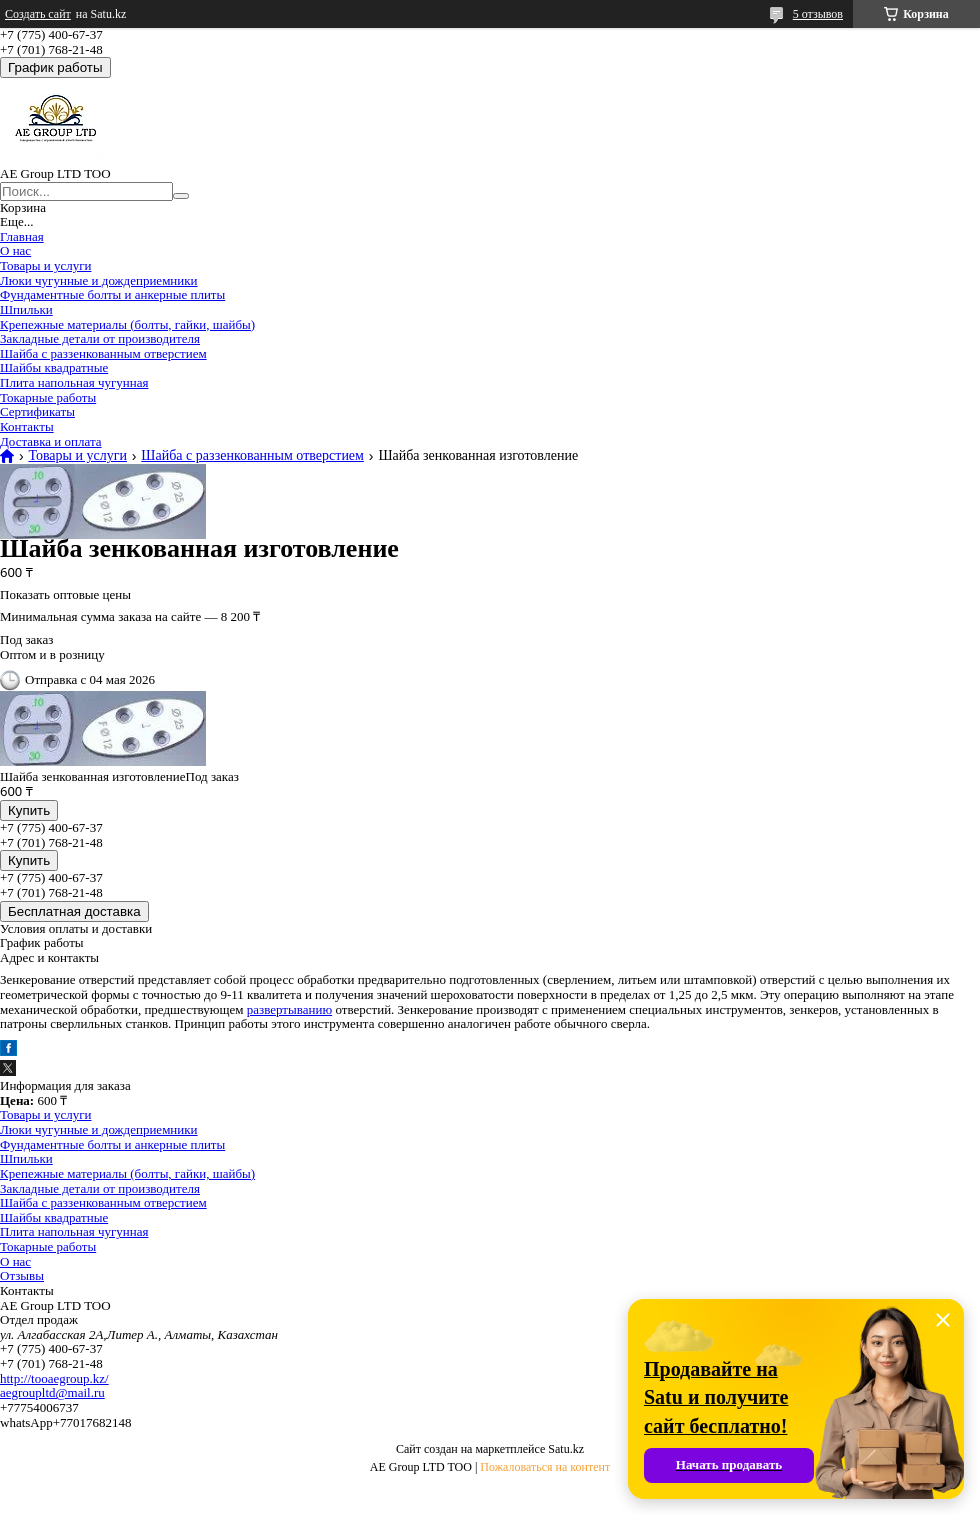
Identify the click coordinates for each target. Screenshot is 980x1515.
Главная (22, 236)
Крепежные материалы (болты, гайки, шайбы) (127, 324)
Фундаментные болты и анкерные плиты (112, 294)
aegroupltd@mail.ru (52, 1392)
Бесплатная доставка (74, 911)
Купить (29, 810)
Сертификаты (37, 411)
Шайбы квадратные (54, 367)
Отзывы (22, 1275)
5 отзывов (818, 14)
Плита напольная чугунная (74, 382)
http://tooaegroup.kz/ (54, 1378)
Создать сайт (38, 14)
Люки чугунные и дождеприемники (99, 280)
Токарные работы (48, 397)
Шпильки (26, 309)
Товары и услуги (45, 265)
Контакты (27, 426)
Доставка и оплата (51, 441)
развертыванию (289, 1009)
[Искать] (181, 196)
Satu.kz (566, 1449)
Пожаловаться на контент (545, 1467)
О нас (15, 250)
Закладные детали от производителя (100, 338)
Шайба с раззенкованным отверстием (103, 353)
